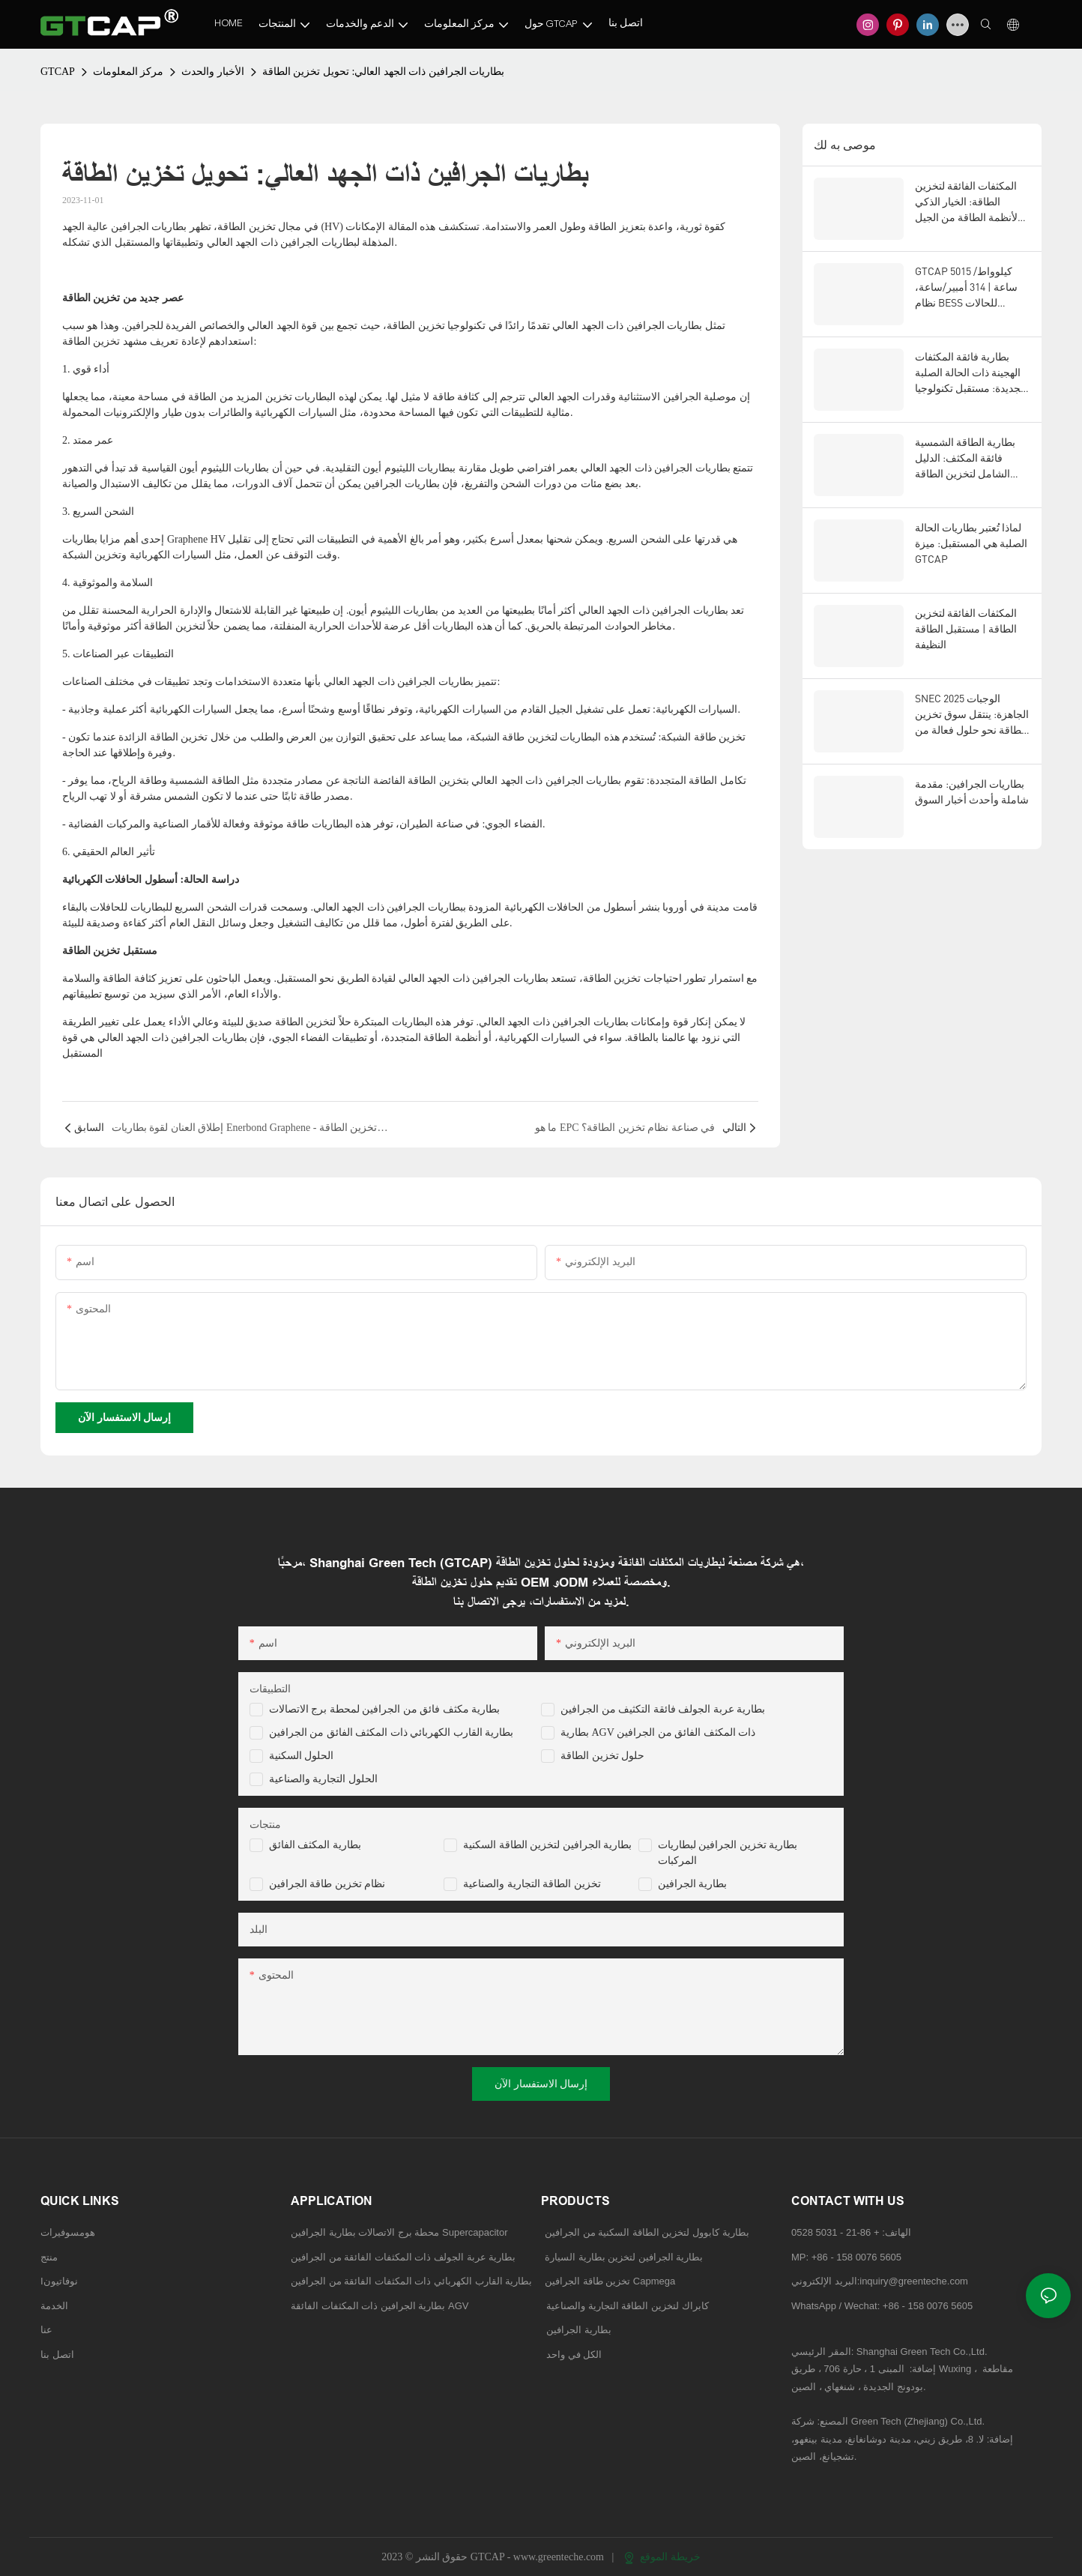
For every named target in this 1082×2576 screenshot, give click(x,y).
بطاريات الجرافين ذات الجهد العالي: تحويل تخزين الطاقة (383, 71)
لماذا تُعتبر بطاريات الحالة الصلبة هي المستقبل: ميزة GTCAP (971, 543)
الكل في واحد (574, 2354)
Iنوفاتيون (59, 2281)
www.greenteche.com (560, 2557)
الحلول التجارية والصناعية (323, 1779)
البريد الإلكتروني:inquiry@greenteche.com (881, 2281)
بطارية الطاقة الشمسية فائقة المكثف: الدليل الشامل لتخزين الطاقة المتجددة (965, 458)
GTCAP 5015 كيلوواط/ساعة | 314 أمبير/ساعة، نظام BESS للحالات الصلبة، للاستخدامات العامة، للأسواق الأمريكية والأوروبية (969, 287)
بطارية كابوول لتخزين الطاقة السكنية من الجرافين (647, 2232)
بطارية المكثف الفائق (315, 1844)
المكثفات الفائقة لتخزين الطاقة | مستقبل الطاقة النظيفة (966, 628)
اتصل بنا (57, 2354)
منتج (49, 2257)
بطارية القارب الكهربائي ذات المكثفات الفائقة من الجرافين (411, 2281)
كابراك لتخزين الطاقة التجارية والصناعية (625, 2305)
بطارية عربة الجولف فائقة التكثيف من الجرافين (662, 1709)
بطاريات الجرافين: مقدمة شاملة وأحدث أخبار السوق (972, 791)
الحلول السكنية (301, 1755)
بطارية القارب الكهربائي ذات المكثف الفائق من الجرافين (391, 1732)
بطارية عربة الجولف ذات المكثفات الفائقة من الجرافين (403, 2257)
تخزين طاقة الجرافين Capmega (610, 2281)
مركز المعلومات (128, 71)
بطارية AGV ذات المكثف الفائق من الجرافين (657, 1732)
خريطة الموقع (662, 2557)
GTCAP (57, 71)
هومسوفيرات (67, 2232)
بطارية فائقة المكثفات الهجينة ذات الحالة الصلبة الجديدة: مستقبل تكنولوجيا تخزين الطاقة (971, 373)
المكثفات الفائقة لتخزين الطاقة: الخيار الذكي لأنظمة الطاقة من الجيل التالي (966, 202)
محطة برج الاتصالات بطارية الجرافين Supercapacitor (400, 2232)
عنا (46, 2329)
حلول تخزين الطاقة (602, 1755)
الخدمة (54, 2305)
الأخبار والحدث (212, 71)
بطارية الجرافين (693, 1883)
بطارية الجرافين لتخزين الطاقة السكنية (547, 1844)
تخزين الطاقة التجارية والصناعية (532, 1883)
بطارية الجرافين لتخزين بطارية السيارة (624, 2257)
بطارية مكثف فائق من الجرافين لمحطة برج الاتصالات (385, 1709)
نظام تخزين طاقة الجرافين (327, 1883)
